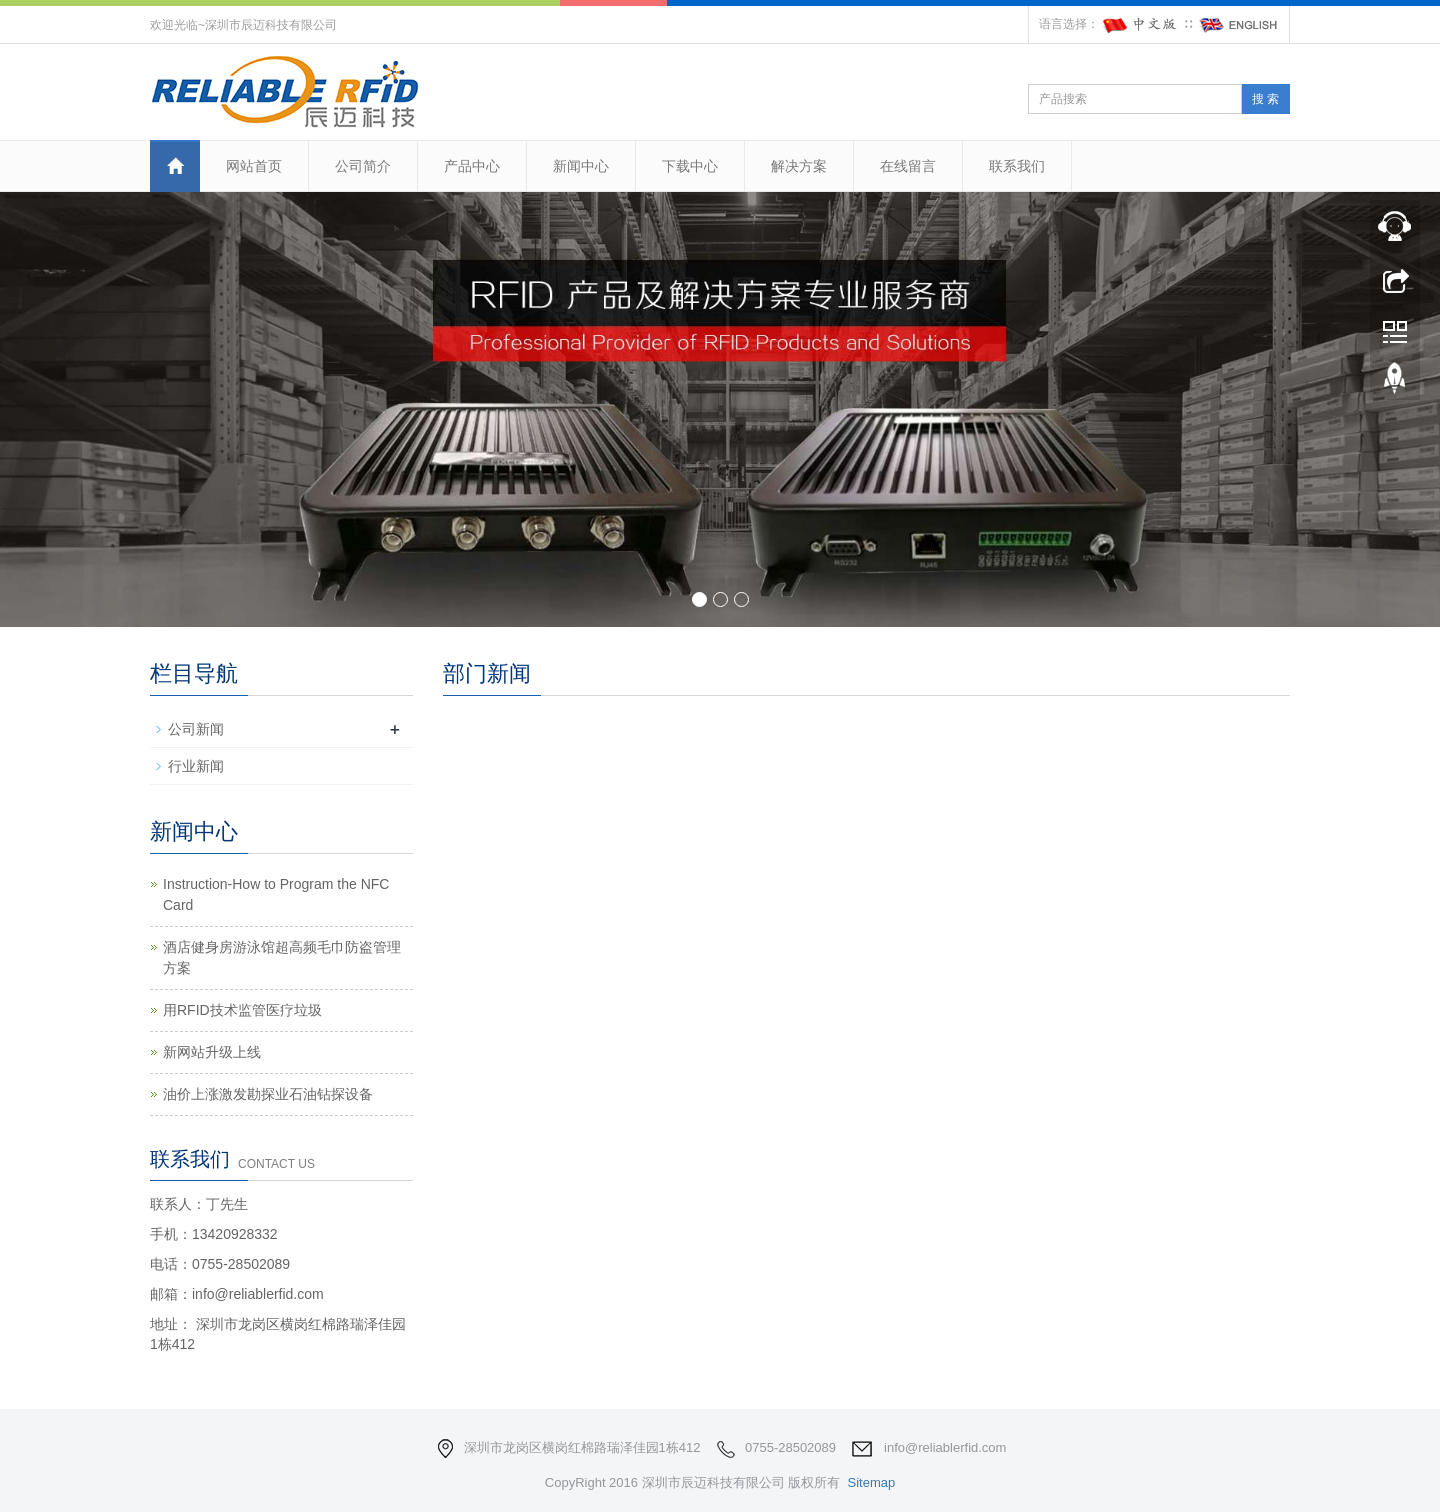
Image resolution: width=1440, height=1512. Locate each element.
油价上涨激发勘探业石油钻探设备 (268, 1094)
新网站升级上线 (212, 1052)
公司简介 (363, 166)
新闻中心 (581, 166)
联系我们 (1017, 166)
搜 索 (1265, 99)
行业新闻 (196, 766)
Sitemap (871, 1482)
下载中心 (690, 166)
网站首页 (254, 166)
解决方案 (799, 166)
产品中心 (472, 166)
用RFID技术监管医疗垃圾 (242, 1010)
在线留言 (908, 166)
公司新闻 (196, 729)
